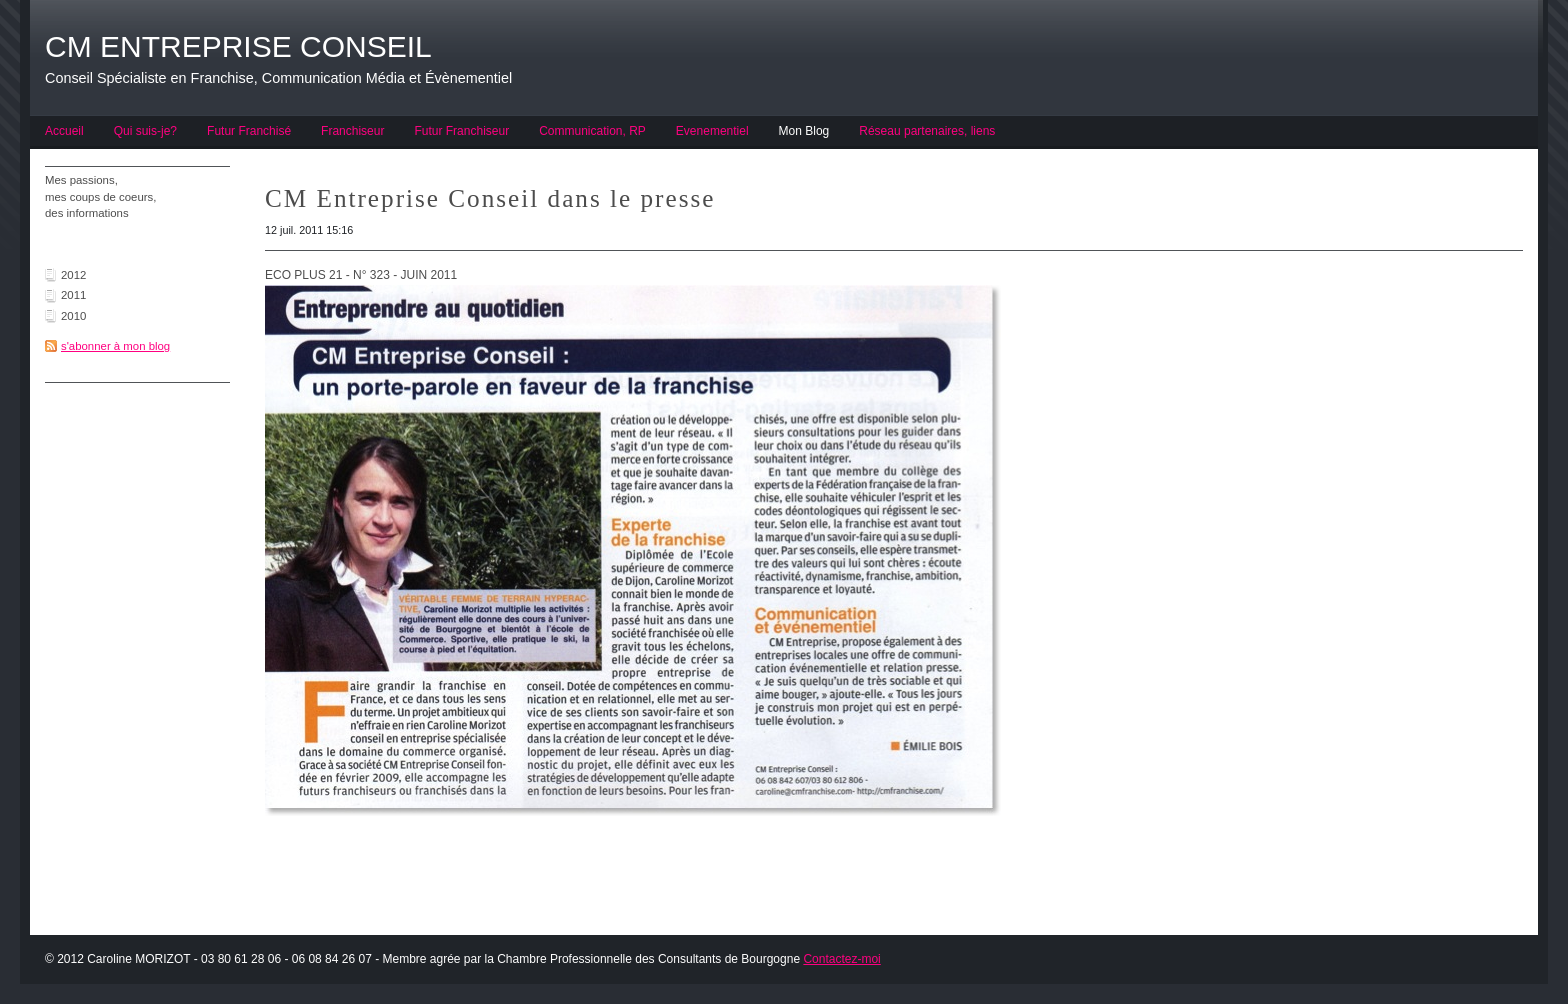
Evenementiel (712, 131)
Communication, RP (592, 131)
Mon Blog (804, 131)
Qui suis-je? (145, 131)
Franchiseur (352, 131)
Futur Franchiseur (461, 131)
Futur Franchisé (249, 131)
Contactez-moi (841, 959)
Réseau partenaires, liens (927, 131)
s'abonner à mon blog (115, 346)
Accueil (64, 131)
